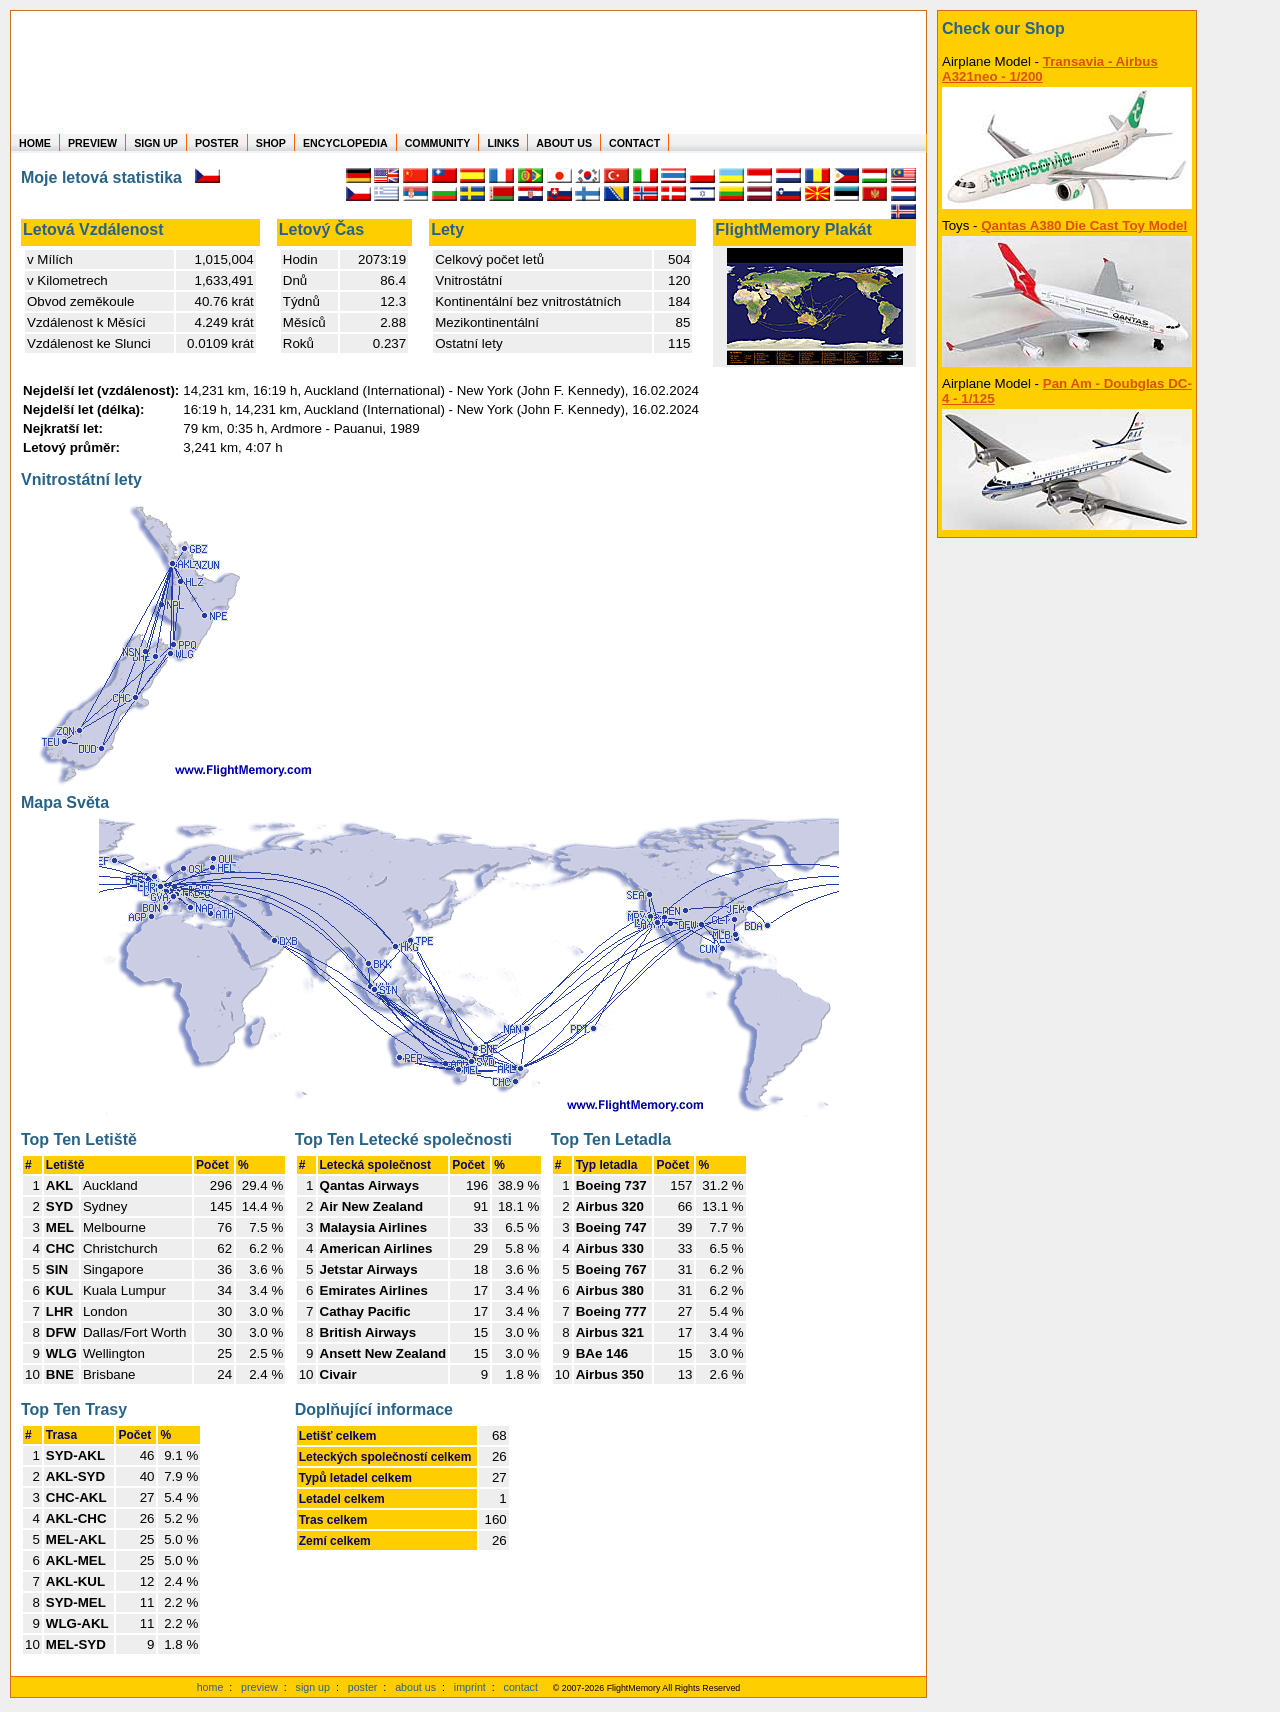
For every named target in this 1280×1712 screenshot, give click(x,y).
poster (363, 1687)
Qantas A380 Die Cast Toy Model (1084, 225)
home (210, 1687)
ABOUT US (564, 143)
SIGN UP (156, 143)
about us (415, 1687)
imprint (470, 1687)
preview (259, 1687)
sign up (313, 1687)
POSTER (217, 143)
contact (521, 1687)
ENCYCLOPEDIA (345, 143)
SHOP (271, 143)
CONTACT (634, 143)
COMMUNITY (438, 143)
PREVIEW (92, 143)
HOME (35, 143)
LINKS (503, 143)
